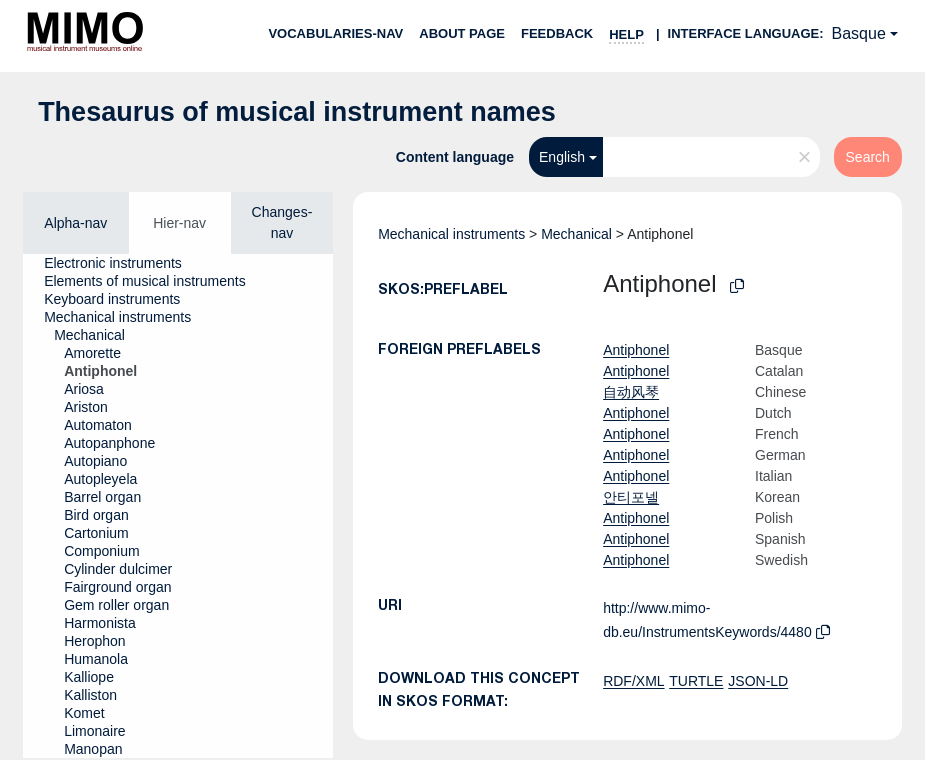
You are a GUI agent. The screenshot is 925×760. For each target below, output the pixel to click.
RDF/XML (633, 681)
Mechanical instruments (451, 234)
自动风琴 (631, 392)
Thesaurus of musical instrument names (297, 112)
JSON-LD (758, 681)
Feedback (557, 33)
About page (462, 33)
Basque (859, 33)
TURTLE (696, 681)
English (562, 157)
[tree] (178, 506)
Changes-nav (282, 222)
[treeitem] (121, 263)
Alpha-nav (75, 223)
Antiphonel (636, 350)
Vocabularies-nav (335, 33)
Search (868, 157)
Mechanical (576, 234)
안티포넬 (631, 497)
